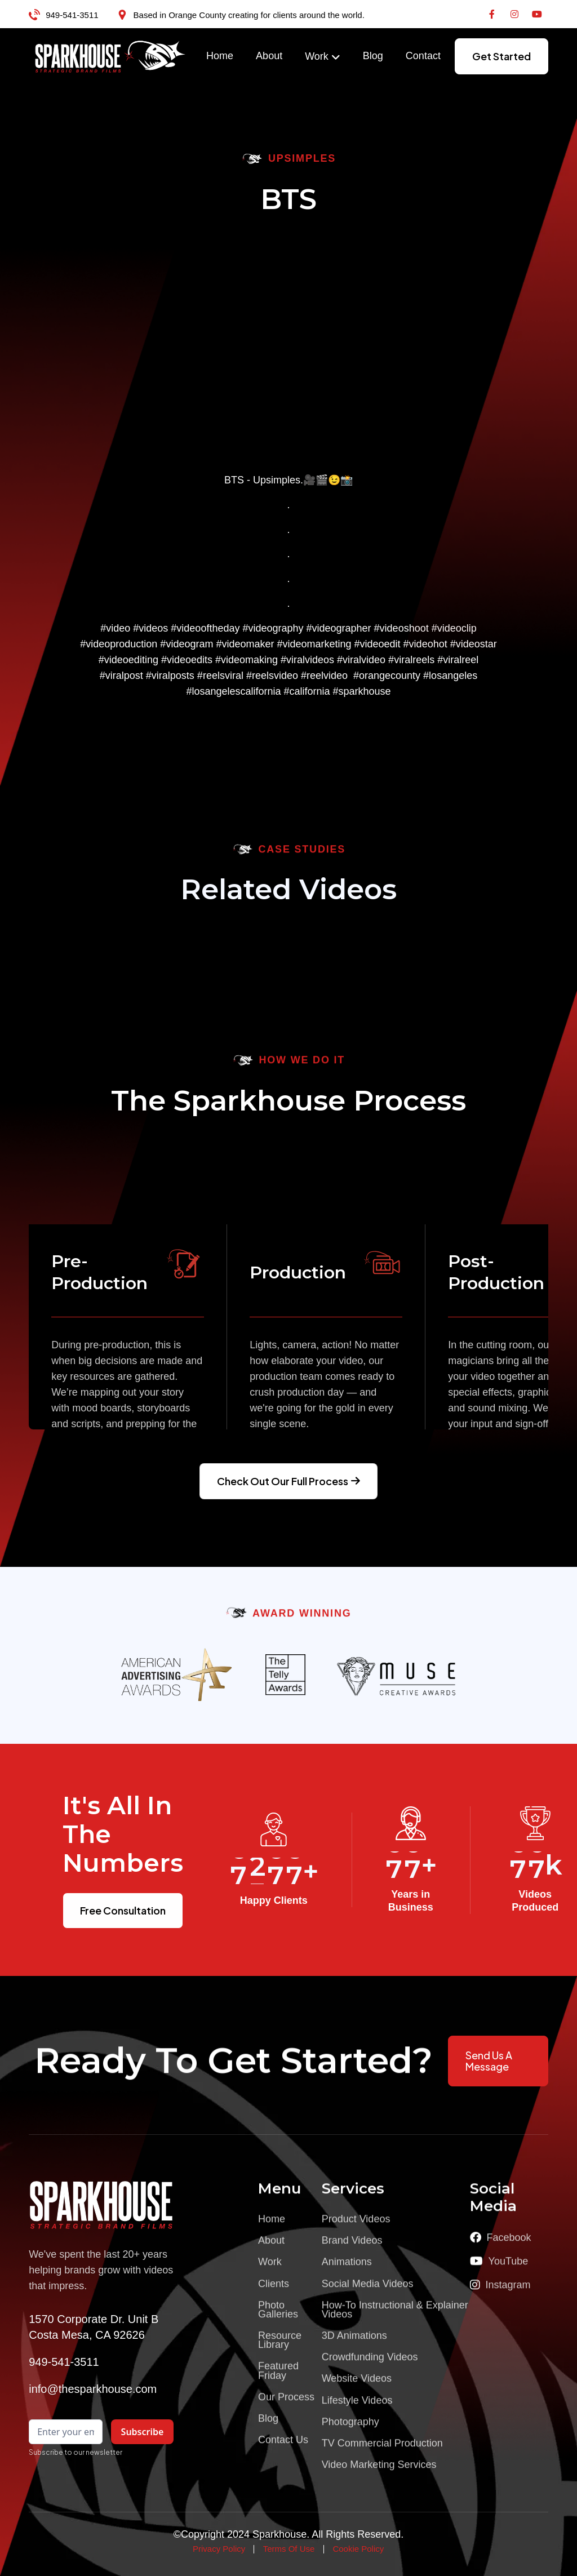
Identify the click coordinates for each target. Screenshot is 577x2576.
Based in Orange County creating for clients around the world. (249, 15)
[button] (322, 57)
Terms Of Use (289, 2548)
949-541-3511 (72, 15)
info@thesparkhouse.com (93, 2389)
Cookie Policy (358, 2548)
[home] (110, 56)
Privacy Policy (219, 2548)
